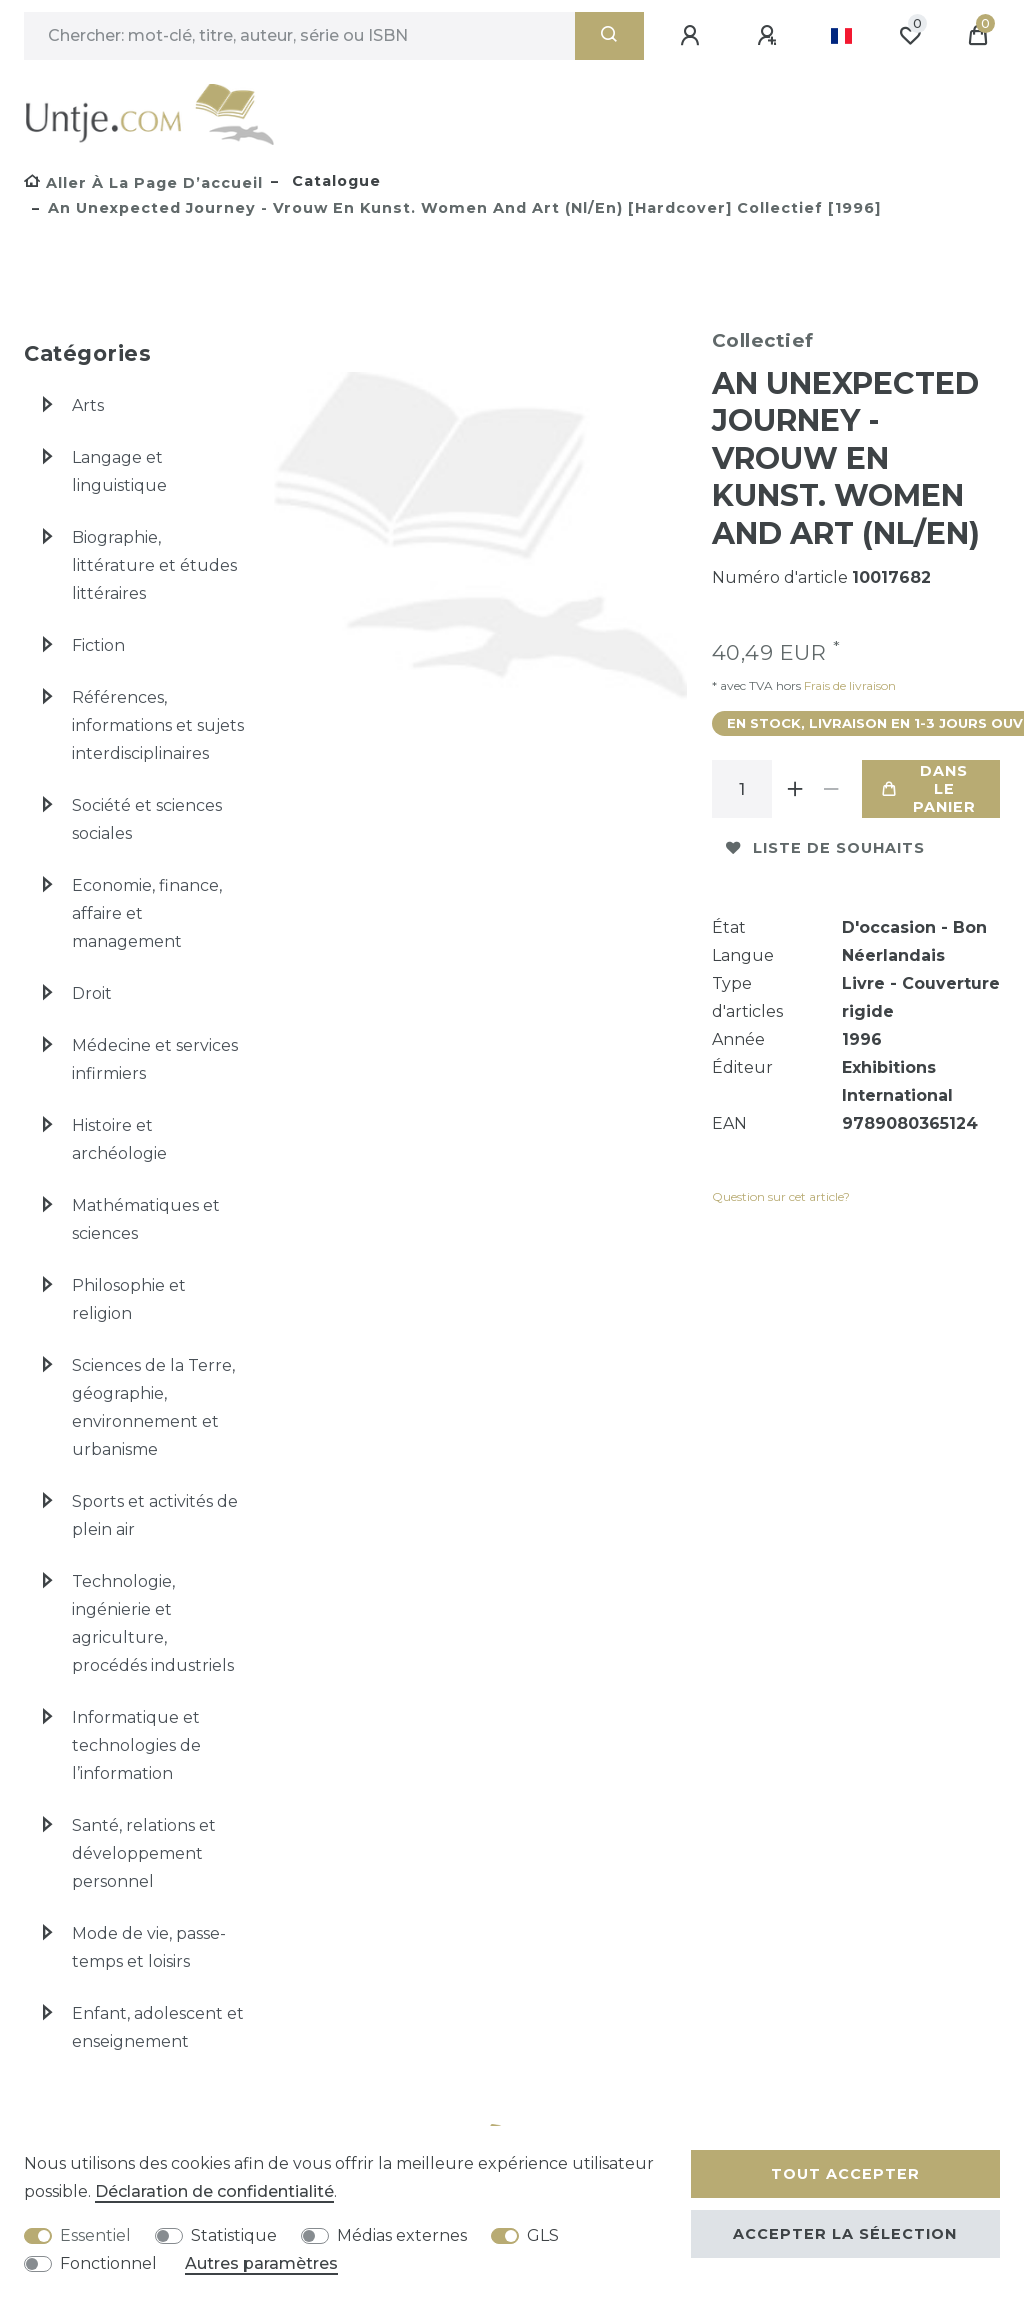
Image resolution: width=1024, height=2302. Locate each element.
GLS (543, 2235)
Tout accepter (845, 2174)
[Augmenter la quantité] (796, 789)
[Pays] (841, 36)
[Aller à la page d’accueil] (143, 183)
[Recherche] (609, 36)
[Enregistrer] (770, 36)
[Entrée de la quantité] (742, 789)
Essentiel (95, 2235)
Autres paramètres (261, 2263)
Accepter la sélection (845, 2234)
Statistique (234, 2235)
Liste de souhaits (825, 848)
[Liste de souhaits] (910, 36)
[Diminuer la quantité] (832, 789)
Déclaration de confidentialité (214, 2191)
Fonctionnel (108, 2263)
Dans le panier (929, 789)
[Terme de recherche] (299, 36)
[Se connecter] (693, 36)
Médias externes (402, 2235)
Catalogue (334, 181)
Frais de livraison (848, 685)
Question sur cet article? (781, 1196)
